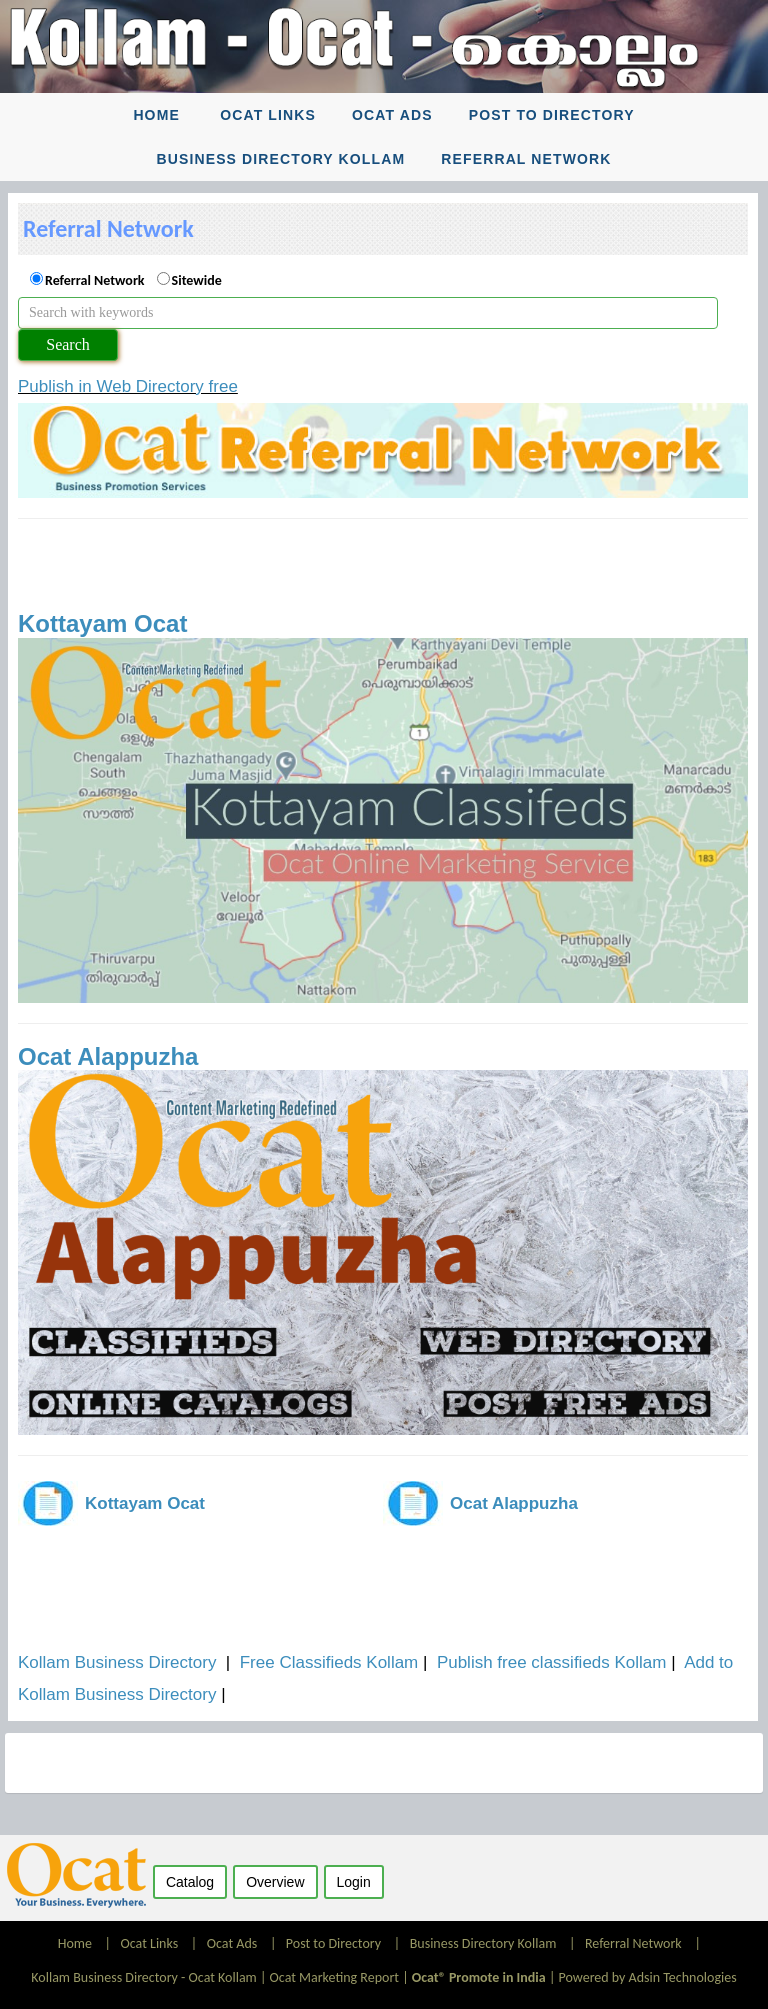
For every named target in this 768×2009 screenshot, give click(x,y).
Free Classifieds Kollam (329, 1662)
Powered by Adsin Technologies (648, 1977)
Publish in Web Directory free (128, 386)
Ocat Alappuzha (108, 1056)
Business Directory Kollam (281, 159)
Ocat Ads (392, 115)
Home (156, 115)
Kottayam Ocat (102, 623)
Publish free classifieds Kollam (552, 1662)
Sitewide (197, 280)
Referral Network (526, 159)
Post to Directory (552, 115)
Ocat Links (268, 115)
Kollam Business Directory (117, 1662)
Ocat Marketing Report (334, 1977)
